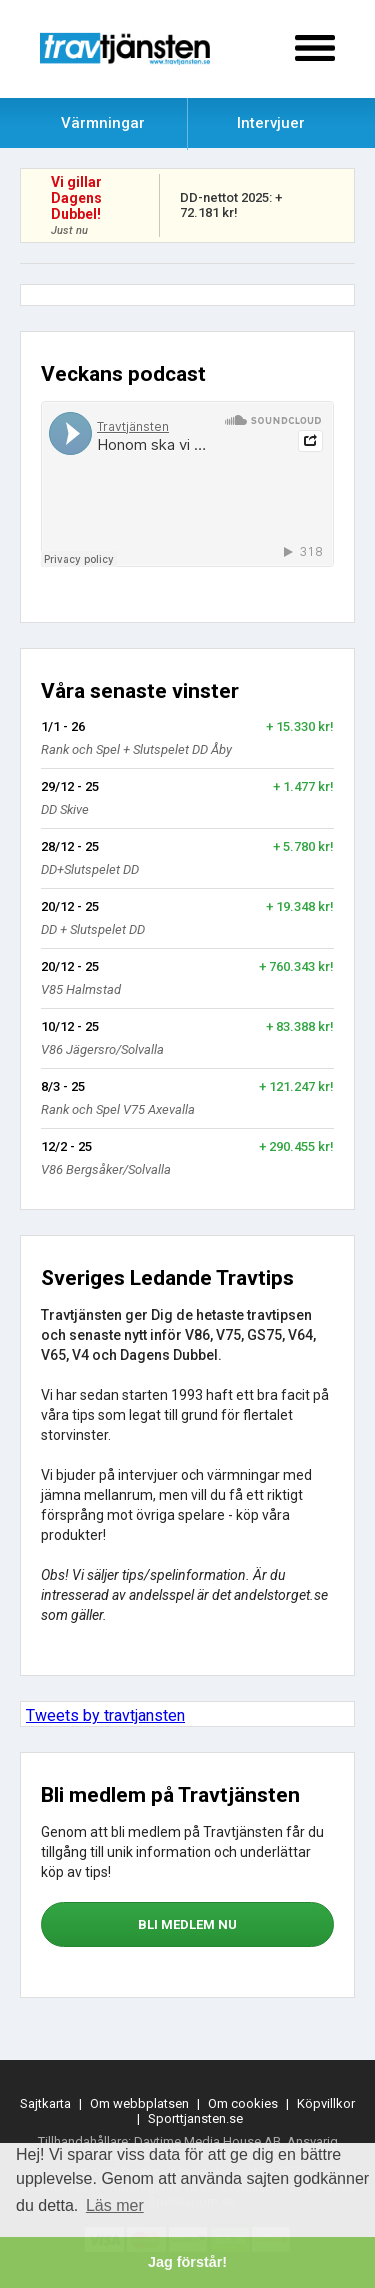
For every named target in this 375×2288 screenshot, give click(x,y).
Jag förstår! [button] (187, 2262)
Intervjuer (271, 123)
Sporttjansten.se (195, 2118)
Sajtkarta (45, 2103)
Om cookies (243, 2103)
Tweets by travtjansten (105, 1715)
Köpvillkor (326, 2103)
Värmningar (103, 123)
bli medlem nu (187, 1924)
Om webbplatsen (139, 2103)
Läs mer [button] (115, 2205)
